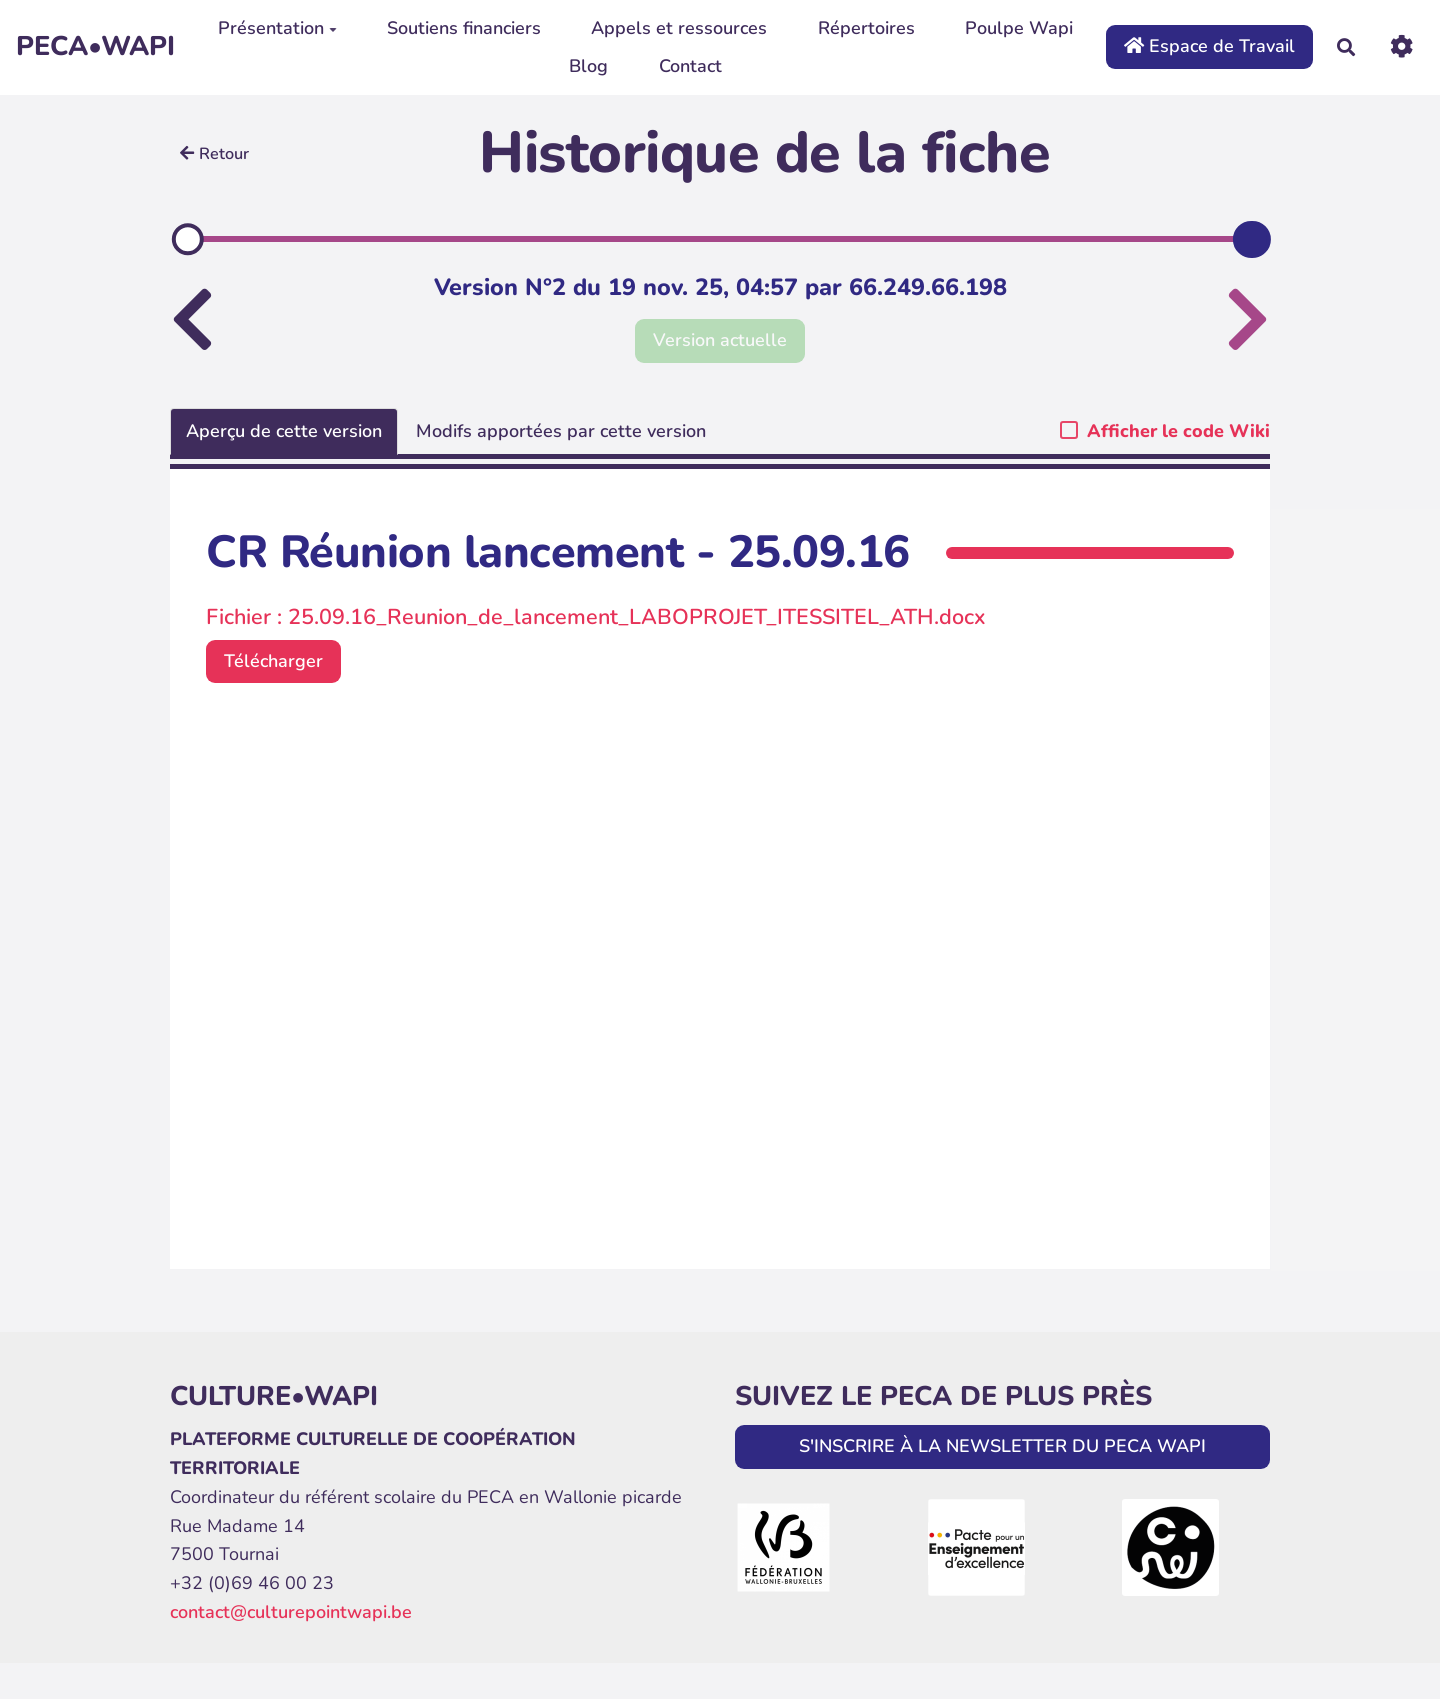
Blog (588, 66)
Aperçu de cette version (284, 431)
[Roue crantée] (1401, 46)
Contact (690, 66)
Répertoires (866, 28)
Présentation (277, 28)
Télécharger (273, 661)
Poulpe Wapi (1019, 28)
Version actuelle (720, 340)
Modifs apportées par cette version (561, 431)
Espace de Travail (1209, 46)
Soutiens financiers (464, 28)
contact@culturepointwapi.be (291, 1612)
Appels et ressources (679, 28)
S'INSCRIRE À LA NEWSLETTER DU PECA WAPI (1002, 1446)
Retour (214, 154)
